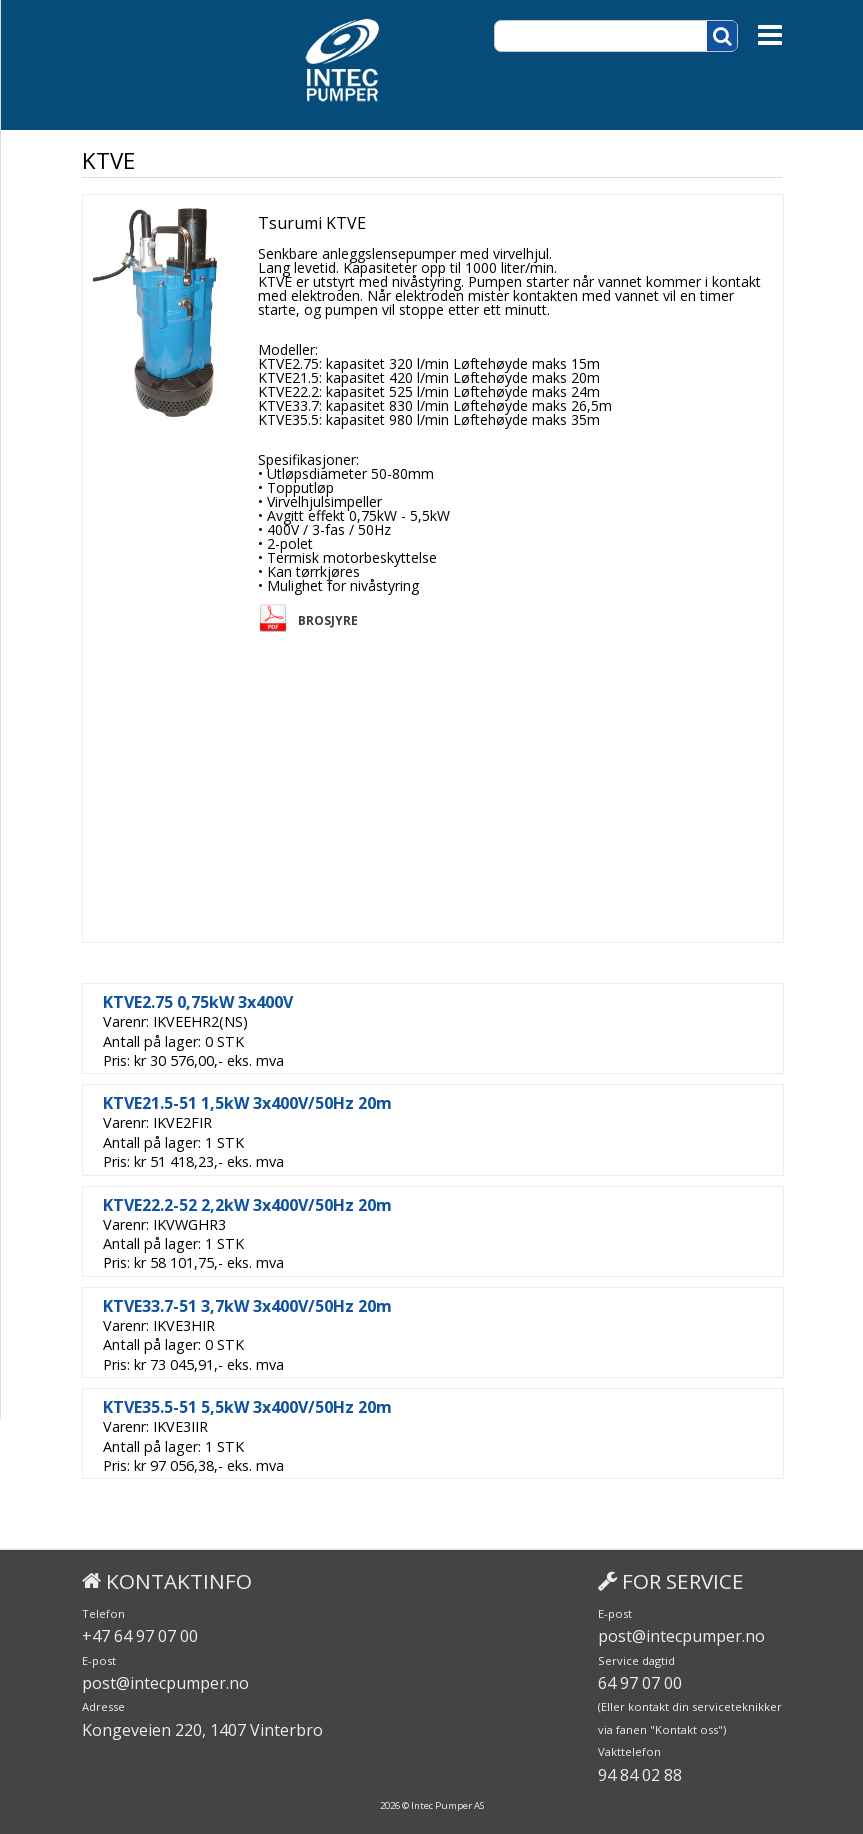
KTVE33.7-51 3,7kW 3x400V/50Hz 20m (247, 1306)
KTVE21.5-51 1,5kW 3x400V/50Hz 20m (247, 1103)
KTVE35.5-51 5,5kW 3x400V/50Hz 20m (247, 1407)
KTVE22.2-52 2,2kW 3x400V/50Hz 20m (247, 1205)
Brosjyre (328, 621)
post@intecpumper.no (165, 1683)
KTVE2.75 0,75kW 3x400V (198, 1002)
